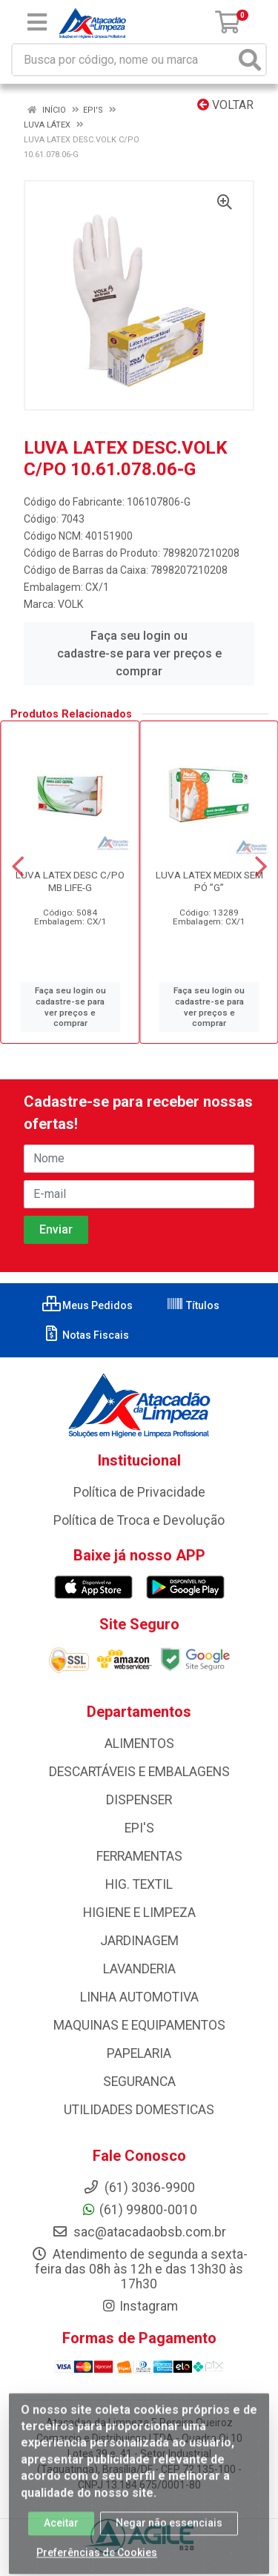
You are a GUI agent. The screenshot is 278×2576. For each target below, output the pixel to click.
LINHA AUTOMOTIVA (139, 1997)
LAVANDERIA (139, 1968)
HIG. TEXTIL (139, 1884)
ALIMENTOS (139, 1743)
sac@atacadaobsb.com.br (139, 2232)
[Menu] (37, 22)
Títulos (192, 1305)
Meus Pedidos (87, 1305)
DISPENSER (139, 1799)
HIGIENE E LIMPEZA (139, 1912)
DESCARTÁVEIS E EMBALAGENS (139, 1771)
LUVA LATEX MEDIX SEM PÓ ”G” (209, 881)
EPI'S (139, 1828)
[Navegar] (17, 867)
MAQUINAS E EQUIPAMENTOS (139, 2025)
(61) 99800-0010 (139, 2209)
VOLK (70, 604)
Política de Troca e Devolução (139, 1520)
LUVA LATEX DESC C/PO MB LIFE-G (70, 881)
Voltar (225, 105)
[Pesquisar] (249, 59)
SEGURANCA (139, 2081)
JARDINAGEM (139, 1940)
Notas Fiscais (85, 1335)
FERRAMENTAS (139, 1856)
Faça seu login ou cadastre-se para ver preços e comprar (139, 653)
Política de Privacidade (139, 1492)
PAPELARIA (139, 2053)
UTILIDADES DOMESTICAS (139, 2109)
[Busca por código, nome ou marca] (124, 59)
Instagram (139, 2306)
